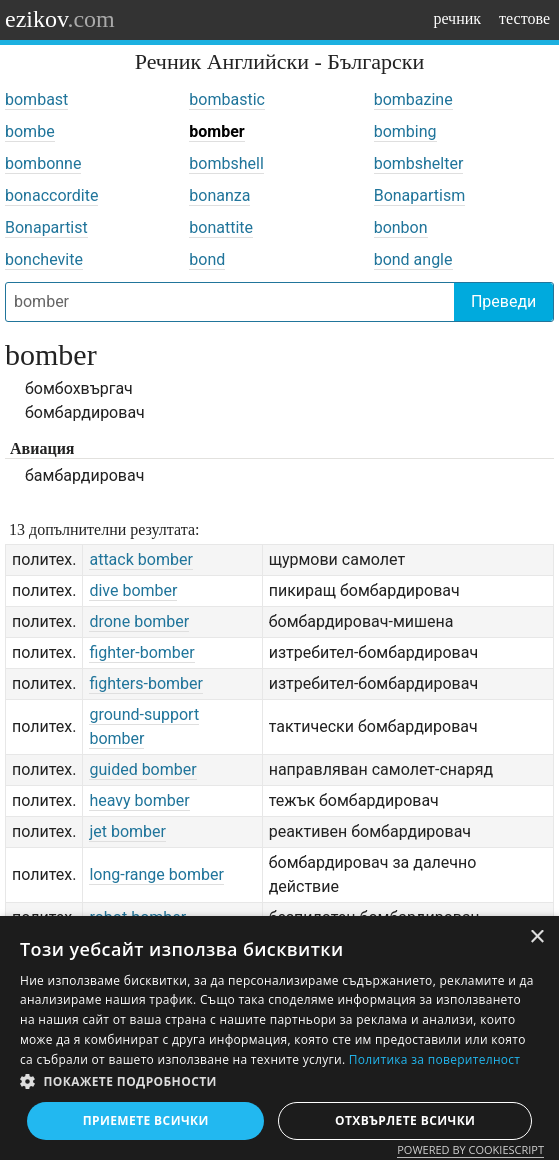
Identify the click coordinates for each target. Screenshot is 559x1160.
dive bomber (133, 590)
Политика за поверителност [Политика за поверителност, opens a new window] (435, 1059)
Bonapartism (420, 195)
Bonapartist (46, 227)
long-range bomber (156, 874)
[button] (279, 1082)
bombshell (226, 163)
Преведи (503, 301)
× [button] (536, 937)
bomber (216, 131)
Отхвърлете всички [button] (405, 1120)
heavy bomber (139, 800)
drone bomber (139, 621)
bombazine (413, 99)
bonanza (219, 195)
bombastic (227, 99)
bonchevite (44, 259)
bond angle (413, 259)
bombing (405, 131)
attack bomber (140, 559)
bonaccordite (51, 195)
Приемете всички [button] (146, 1120)
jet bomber (127, 831)
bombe (30, 131)
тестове (524, 18)
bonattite (221, 227)
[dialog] (279, 1038)
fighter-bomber (141, 652)
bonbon (401, 227)
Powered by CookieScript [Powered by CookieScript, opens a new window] (470, 1149)
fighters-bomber (146, 683)
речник (457, 18)
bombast (36, 99)
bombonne (43, 163)
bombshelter (419, 163)
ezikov (60, 19)
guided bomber (142, 769)
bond (207, 259)
